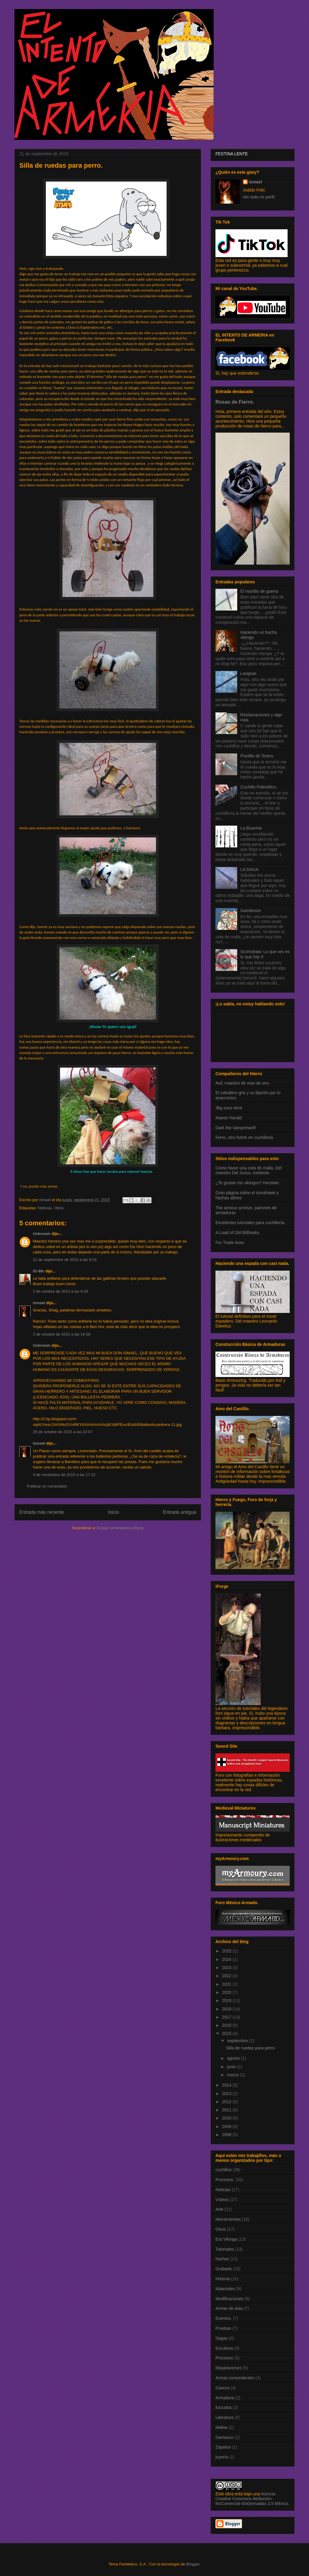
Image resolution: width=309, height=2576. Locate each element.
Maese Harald (228, 1117)
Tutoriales (224, 2249)
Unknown (42, 1233)
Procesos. (224, 2179)
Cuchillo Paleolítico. (259, 787)
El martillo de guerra (259, 591)
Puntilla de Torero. (258, 755)
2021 (227, 1984)
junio (232, 2066)
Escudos (223, 2407)
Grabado (223, 2268)
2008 (227, 2134)
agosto (234, 2058)
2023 (227, 1967)
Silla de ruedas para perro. (251, 2048)
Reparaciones (228, 2367)
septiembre (238, 2040)
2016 (227, 2025)
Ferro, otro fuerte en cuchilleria (244, 1137)
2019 (227, 2000)
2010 (227, 2118)
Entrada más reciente (41, 1512)
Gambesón (251, 910)
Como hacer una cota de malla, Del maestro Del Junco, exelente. (248, 1170)
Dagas (221, 2338)
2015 (227, 2033)
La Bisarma (251, 828)
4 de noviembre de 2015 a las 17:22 (64, 1474)
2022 (227, 1975)
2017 (227, 2017)
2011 (227, 2109)
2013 (227, 2093)
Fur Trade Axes (229, 1242)
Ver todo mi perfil (259, 197)
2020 (227, 1992)
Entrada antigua (179, 1512)
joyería (221, 2457)
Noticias (45, 1208)
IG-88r (38, 1271)
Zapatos (223, 2447)
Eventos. (223, 2318)
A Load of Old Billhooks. (237, 1232)
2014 (227, 2085)
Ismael (39, 1303)
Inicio (113, 1512)
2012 (227, 2101)
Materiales (225, 2288)
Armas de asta (229, 2308)
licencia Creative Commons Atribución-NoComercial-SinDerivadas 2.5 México (251, 2498)
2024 (227, 1959)
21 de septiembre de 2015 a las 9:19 (65, 1259)
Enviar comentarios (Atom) (120, 1528)
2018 (227, 2009)
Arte (219, 2209)
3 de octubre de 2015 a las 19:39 (61, 1334)
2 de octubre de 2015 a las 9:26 (60, 1291)
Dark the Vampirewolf (235, 1127)
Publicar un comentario (47, 1486)
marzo (233, 2074)
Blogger (192, 2564)
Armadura (224, 2397)
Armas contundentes (234, 2377)
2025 (227, 1951)
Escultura (224, 2348)
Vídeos (222, 2199)
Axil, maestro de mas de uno (242, 1083)
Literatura (224, 2417)
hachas (222, 2258)
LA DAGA (250, 869)
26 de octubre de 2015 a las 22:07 (62, 1432)
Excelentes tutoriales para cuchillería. (250, 1222)
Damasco (224, 2437)
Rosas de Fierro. (234, 402)
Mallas (221, 2427)
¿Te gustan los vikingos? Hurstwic (247, 1182)
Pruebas (223, 2328)
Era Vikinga (226, 2239)
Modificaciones (229, 2298)
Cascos (222, 2387)
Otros (59, 1208)
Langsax (248, 673)
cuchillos (223, 2169)
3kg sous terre (228, 1107)
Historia (222, 2278)
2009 (227, 2126)
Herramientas (228, 2219)
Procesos (224, 2357)
